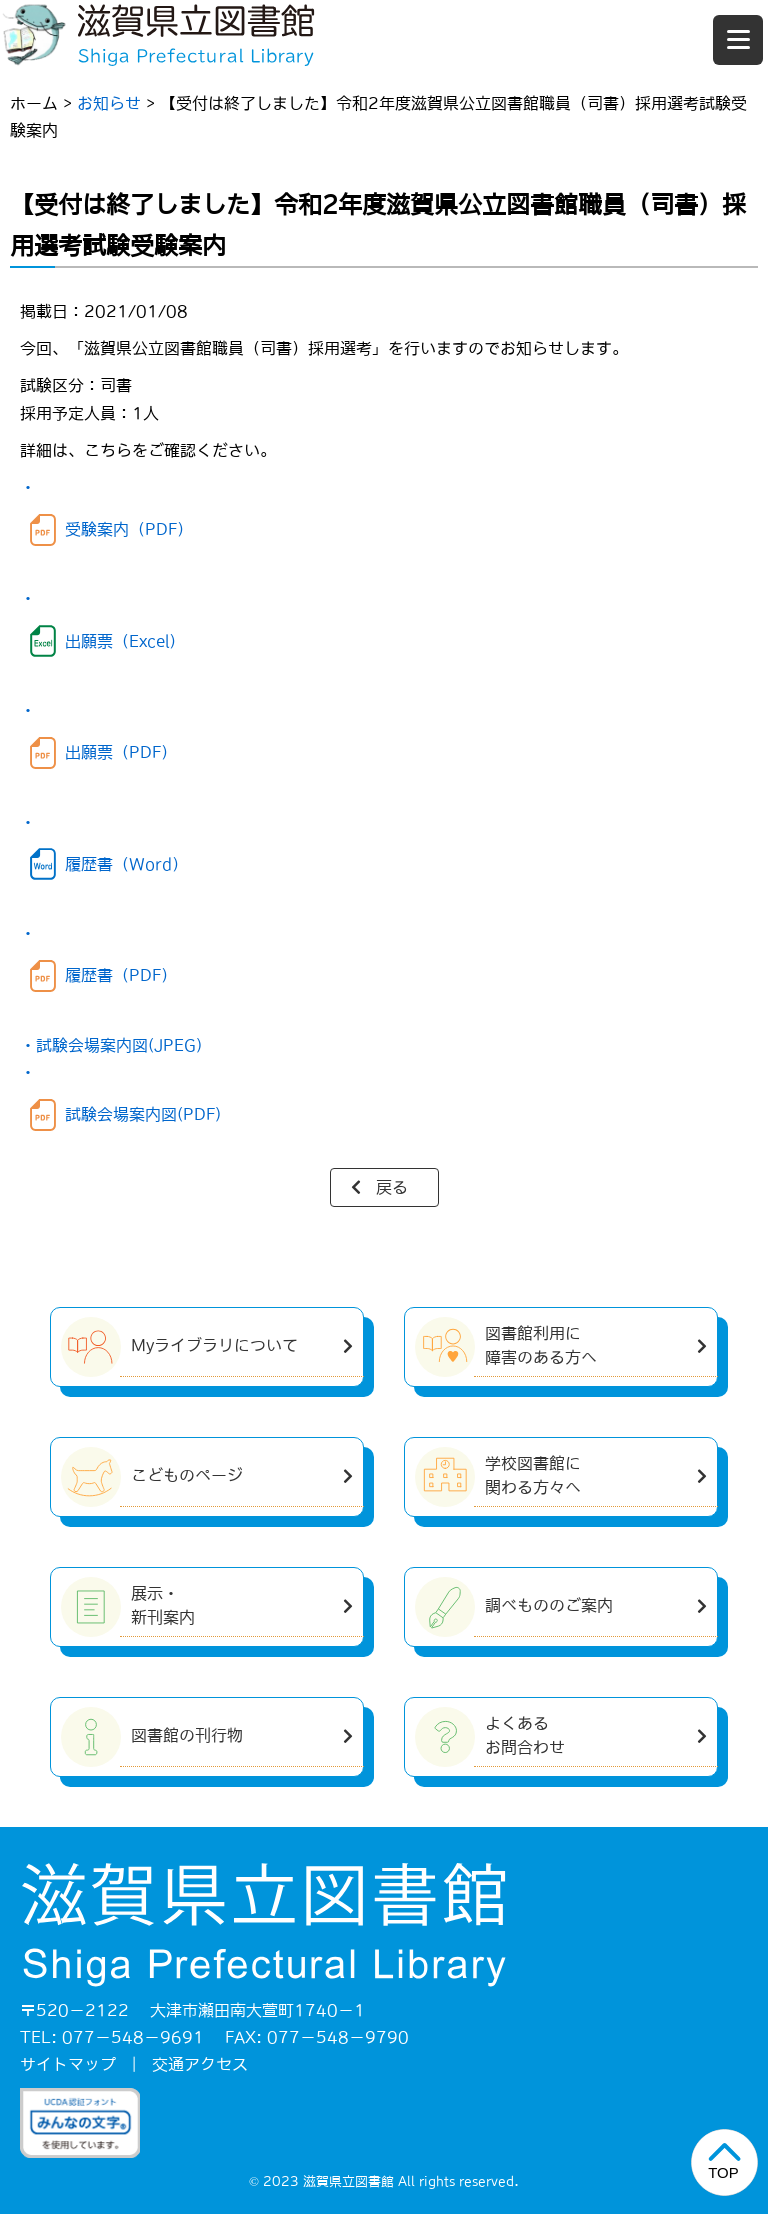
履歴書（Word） (126, 864)
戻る (392, 1187)
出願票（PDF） (121, 752)
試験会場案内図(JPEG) (119, 1045)
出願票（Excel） (125, 641)
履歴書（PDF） (121, 975)
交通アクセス (200, 2064)
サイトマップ (68, 2064)
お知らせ (109, 103)
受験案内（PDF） (129, 529)
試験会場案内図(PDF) (143, 1114)
